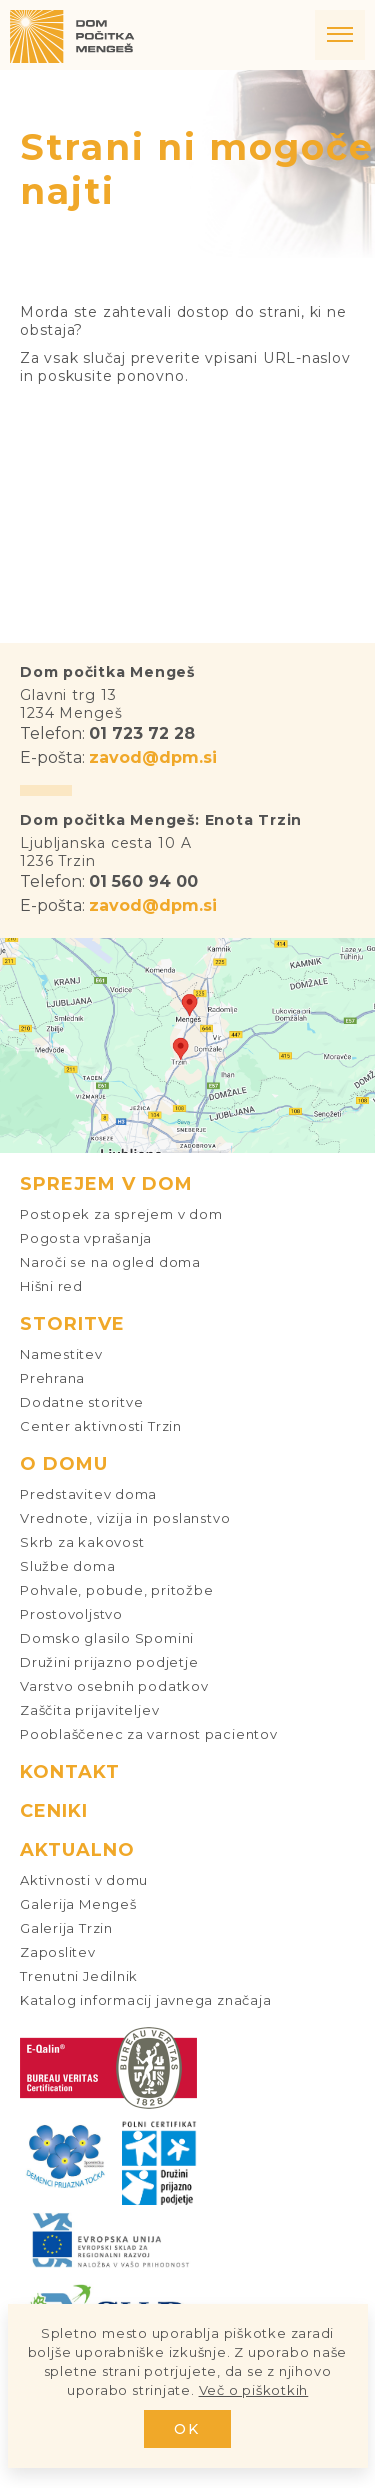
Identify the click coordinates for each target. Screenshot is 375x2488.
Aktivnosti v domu (84, 1880)
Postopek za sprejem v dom (121, 1214)
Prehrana (52, 1378)
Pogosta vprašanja (86, 1238)
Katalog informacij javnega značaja (146, 2000)
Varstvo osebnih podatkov (114, 1686)
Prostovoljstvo (71, 1614)
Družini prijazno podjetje (109, 1662)
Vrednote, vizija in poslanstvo (125, 1518)
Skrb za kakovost (82, 1542)
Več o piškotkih (254, 2390)
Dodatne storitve (81, 1402)
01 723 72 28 (142, 733)
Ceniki (54, 1811)
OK (187, 2429)
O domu (64, 1464)
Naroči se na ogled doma (110, 1262)
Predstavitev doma (88, 1494)
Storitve (72, 1324)
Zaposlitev (58, 1952)
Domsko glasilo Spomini (107, 1638)
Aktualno (77, 1850)
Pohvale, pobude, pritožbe (117, 1590)
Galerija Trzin (66, 1928)
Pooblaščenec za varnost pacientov (149, 1734)
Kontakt (70, 1772)
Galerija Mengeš (78, 1904)
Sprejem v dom (106, 1184)
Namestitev (61, 1354)
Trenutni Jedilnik (79, 1976)
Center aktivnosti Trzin (101, 1426)
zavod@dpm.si (153, 757)
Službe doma (68, 1566)
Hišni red (51, 1286)
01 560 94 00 (143, 881)
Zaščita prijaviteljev (89, 1710)
